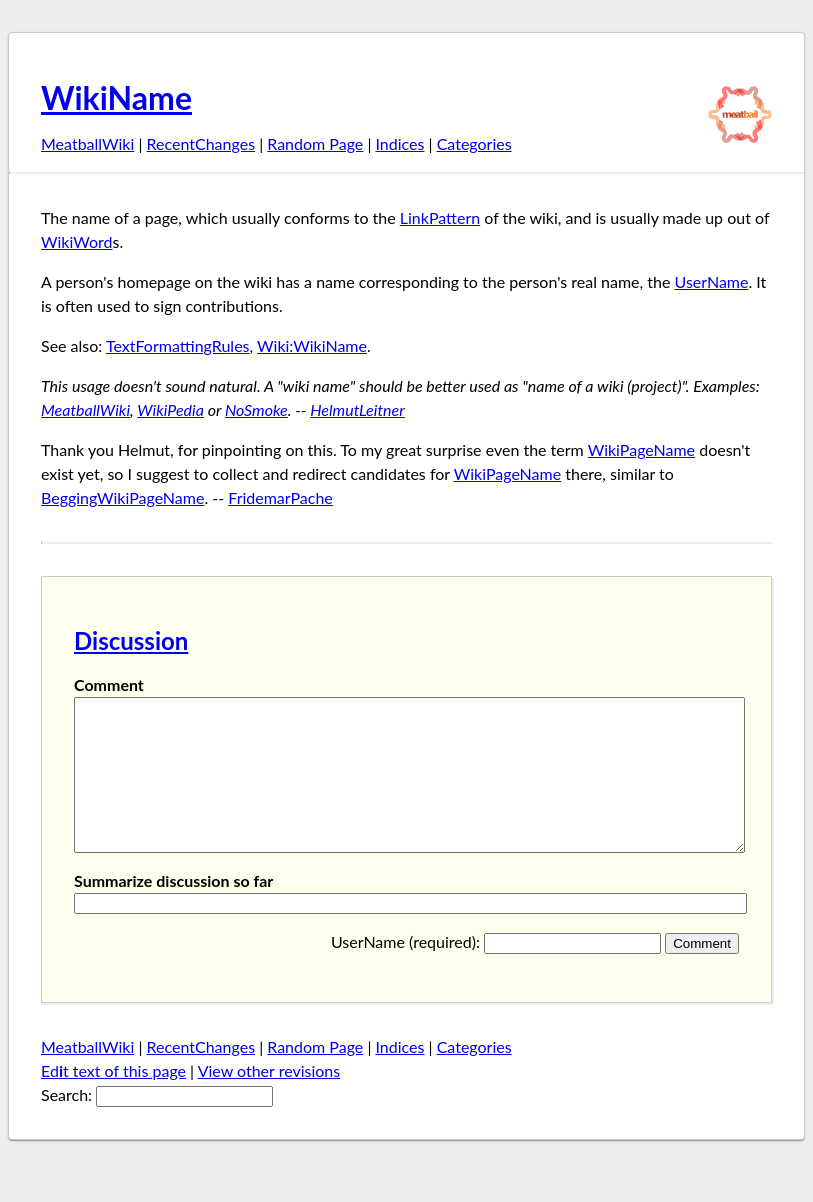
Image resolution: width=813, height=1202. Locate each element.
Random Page (315, 143)
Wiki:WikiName (312, 345)
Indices (399, 143)
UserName (712, 281)
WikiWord (76, 241)
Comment (109, 684)
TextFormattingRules (178, 345)
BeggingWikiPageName (122, 497)
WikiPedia (170, 409)
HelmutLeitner (357, 409)
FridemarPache (280, 497)
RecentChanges (201, 143)
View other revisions (269, 1100)
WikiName (116, 97)
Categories (474, 143)
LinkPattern (440, 217)
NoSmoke (256, 409)
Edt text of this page (113, 1100)
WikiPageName (641, 449)
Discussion (131, 640)
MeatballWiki (87, 143)
